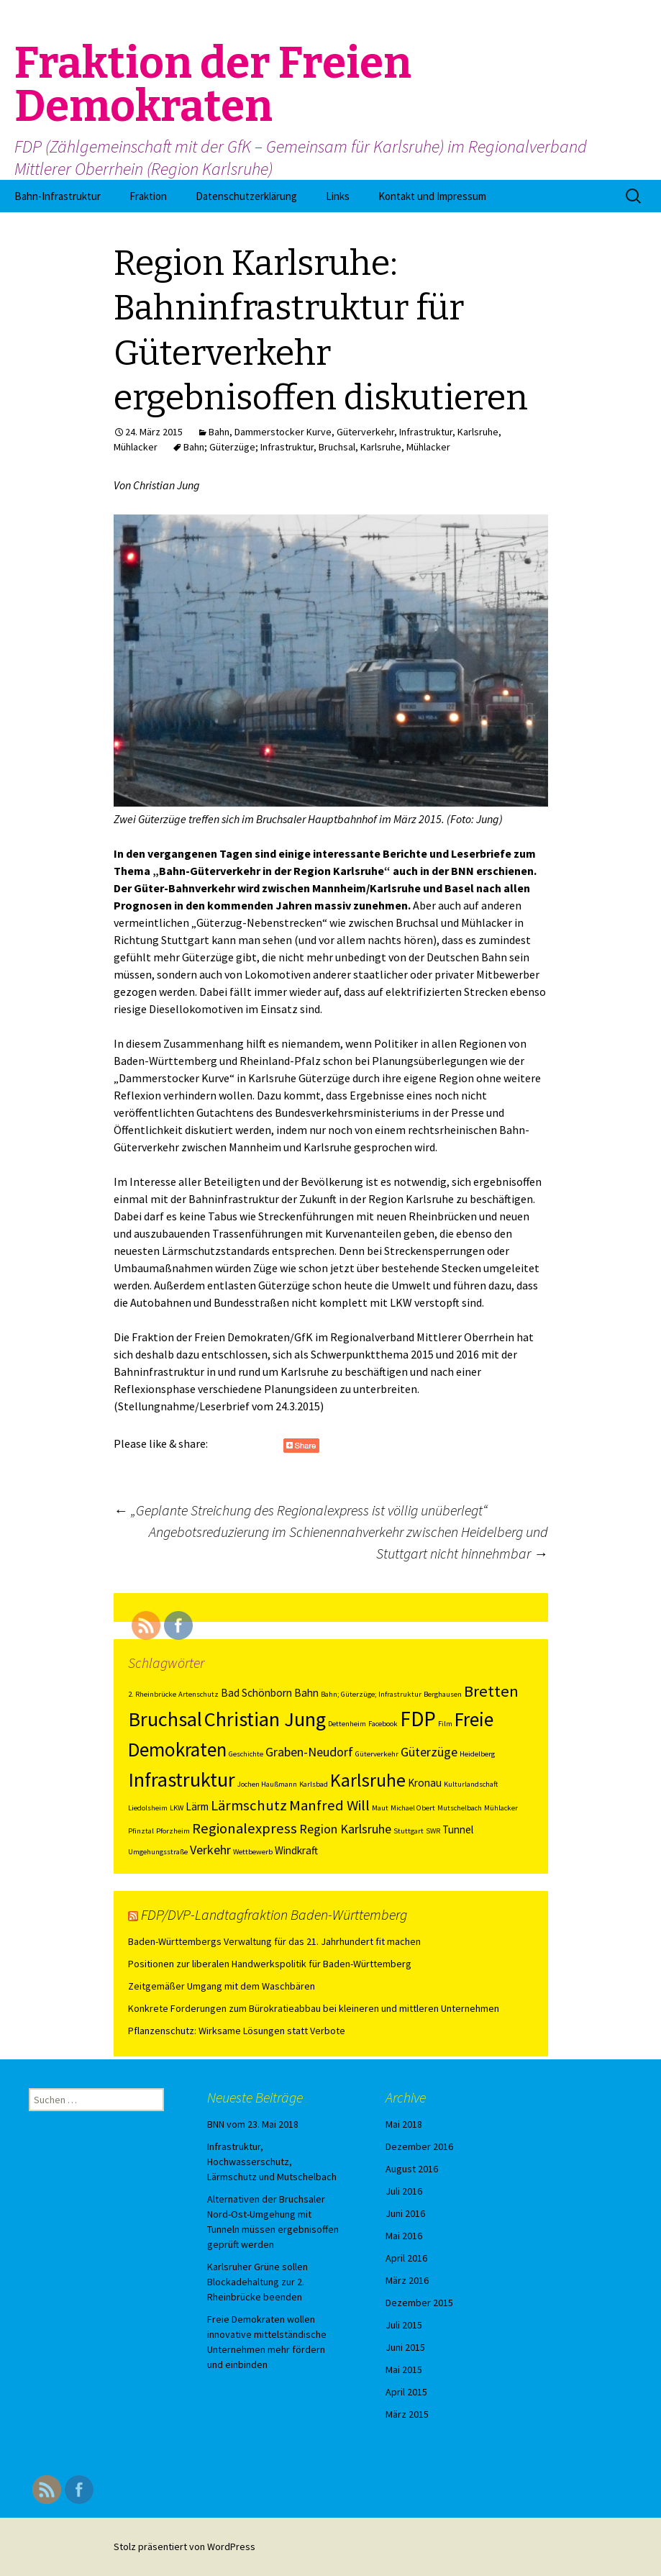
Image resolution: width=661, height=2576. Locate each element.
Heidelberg (477, 1754)
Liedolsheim (148, 1808)
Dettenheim (347, 1723)
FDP (418, 1718)
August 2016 (412, 2168)
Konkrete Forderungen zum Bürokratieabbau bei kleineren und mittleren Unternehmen (313, 2008)
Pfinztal (141, 1831)
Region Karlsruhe (345, 1828)
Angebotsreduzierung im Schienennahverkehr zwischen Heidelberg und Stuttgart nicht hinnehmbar (348, 1542)
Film (445, 1723)
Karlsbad (313, 1784)
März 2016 (407, 2280)
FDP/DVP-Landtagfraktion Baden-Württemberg (274, 1914)
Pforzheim (173, 1831)
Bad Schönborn (256, 1693)
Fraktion (148, 196)
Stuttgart (408, 1831)
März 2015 (407, 2414)
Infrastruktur (425, 431)
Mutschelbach (459, 1808)
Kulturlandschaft (471, 1784)
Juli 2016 (404, 2191)
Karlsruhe (477, 431)
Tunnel (457, 1829)
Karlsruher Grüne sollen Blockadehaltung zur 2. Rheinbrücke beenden (257, 2281)
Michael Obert (413, 1808)
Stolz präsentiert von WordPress (184, 2546)
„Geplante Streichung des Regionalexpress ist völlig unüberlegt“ (301, 1510)
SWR (433, 1831)
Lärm (197, 1806)
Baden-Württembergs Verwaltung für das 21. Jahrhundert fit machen (274, 1941)
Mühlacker (136, 446)
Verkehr (210, 1849)
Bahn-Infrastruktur (57, 196)
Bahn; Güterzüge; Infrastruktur (248, 446)
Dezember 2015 (419, 2302)
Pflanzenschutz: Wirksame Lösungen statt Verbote (236, 2030)
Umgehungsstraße (158, 1851)
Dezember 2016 (419, 2146)
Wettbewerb (253, 1851)
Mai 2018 (404, 2124)
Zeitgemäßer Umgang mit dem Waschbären (221, 1985)
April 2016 (406, 2257)
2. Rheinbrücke (152, 1694)
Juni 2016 (405, 2213)
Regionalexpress (244, 1828)
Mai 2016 (404, 2235)
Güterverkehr (365, 431)
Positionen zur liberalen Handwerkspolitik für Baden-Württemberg (269, 1963)
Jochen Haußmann (267, 1784)
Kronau (425, 1783)
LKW (176, 1808)
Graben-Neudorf (309, 1751)
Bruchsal (337, 446)
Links (338, 196)
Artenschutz (198, 1694)
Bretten (491, 1691)
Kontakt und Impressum (432, 196)
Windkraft (296, 1850)
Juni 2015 (405, 2347)
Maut (380, 1808)
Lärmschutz (249, 1805)
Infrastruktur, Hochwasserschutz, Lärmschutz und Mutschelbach (272, 2161)
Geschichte (246, 1754)
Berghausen (443, 1694)
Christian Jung (265, 1719)
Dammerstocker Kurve (283, 431)
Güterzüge (429, 1751)
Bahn (219, 431)
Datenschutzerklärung (246, 196)
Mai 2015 (404, 2369)
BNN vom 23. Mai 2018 (252, 2124)
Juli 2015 (404, 2324)
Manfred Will (329, 1805)
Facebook (383, 1723)
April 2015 (406, 2391)
